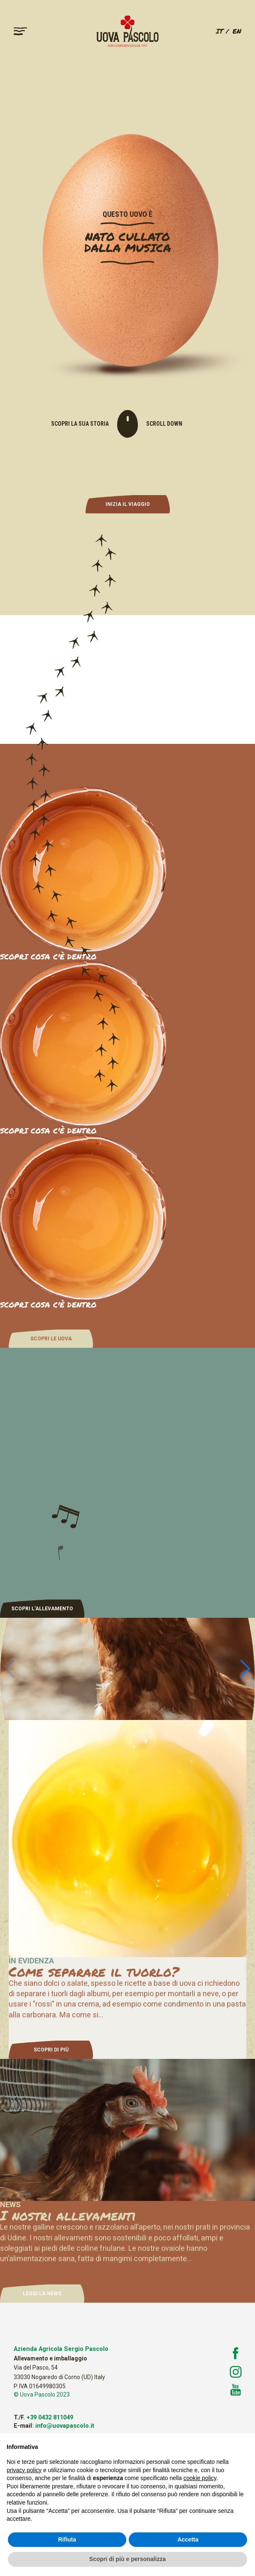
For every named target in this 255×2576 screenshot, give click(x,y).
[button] (245, 1669)
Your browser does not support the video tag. (127, 679)
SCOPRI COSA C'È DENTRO (48, 1130)
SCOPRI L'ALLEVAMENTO (42, 1609)
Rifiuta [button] (67, 2539)
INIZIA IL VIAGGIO (127, 504)
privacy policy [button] (24, 2470)
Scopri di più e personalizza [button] (127, 2559)
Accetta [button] (188, 2539)
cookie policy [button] (200, 2478)
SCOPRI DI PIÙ (51, 2050)
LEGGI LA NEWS (42, 2293)
